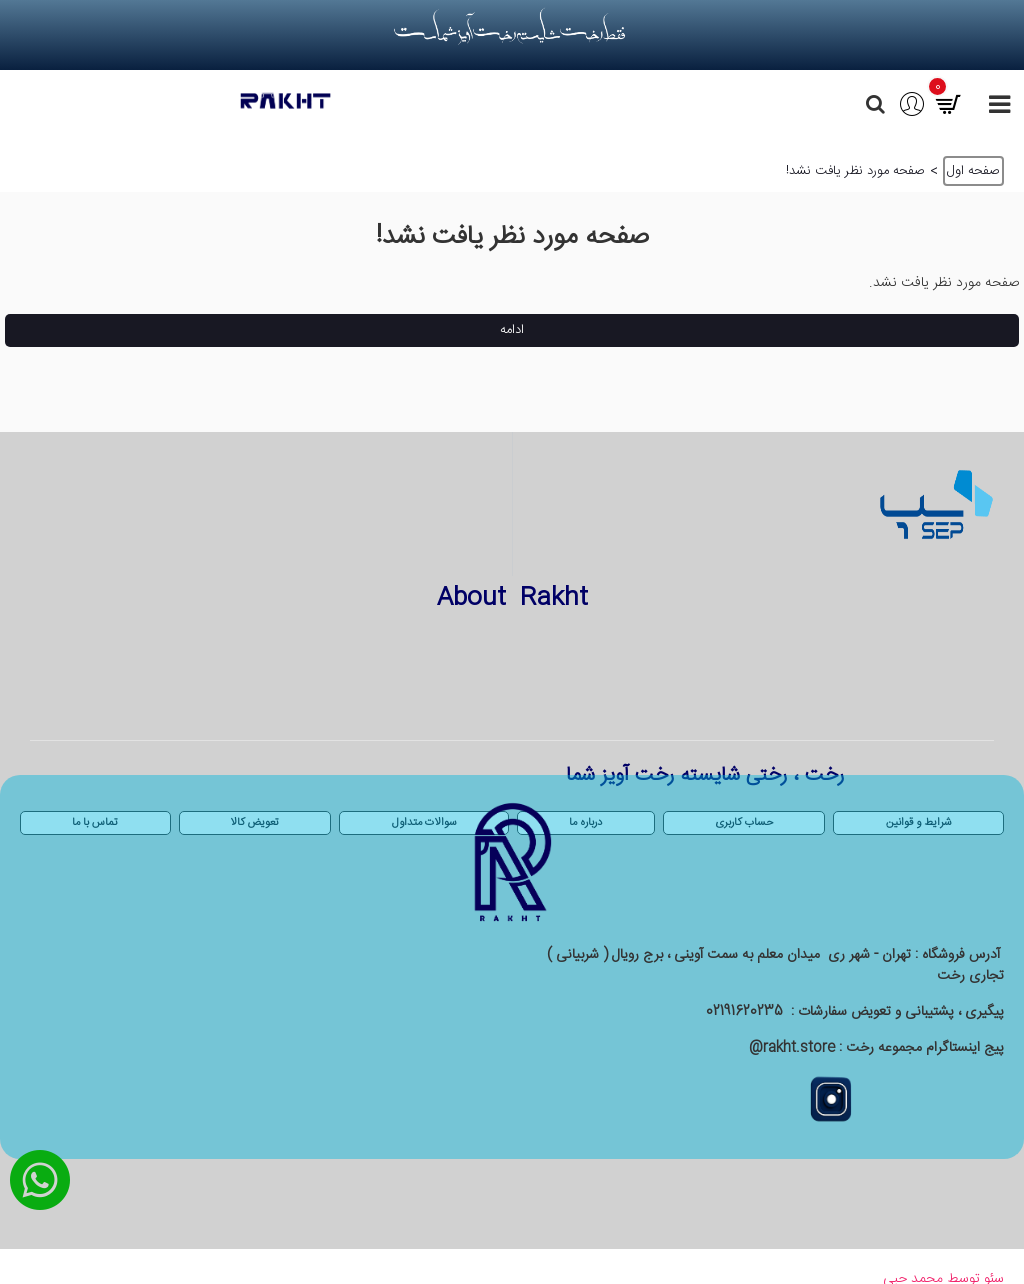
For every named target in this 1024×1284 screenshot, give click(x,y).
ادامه (512, 330)
